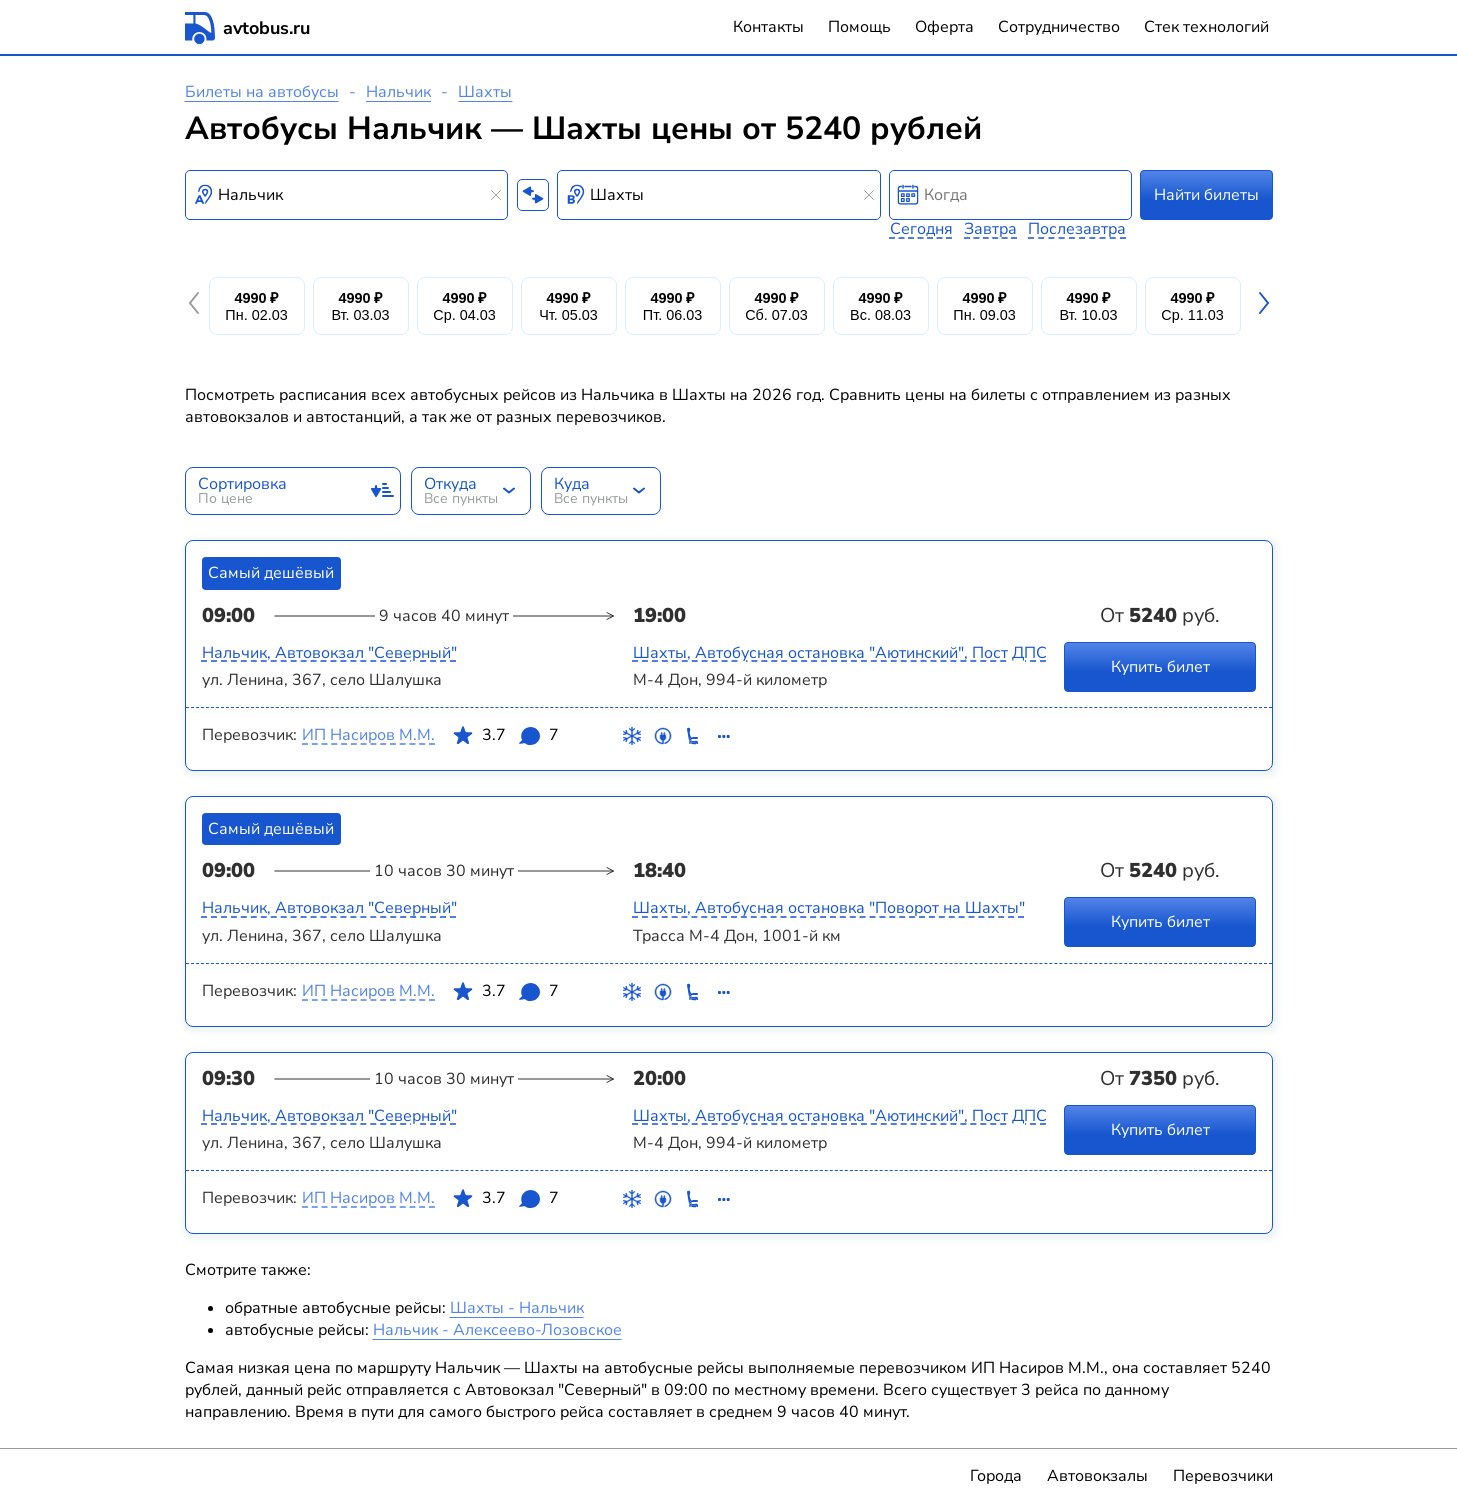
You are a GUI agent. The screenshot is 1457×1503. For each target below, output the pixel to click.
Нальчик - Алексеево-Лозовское (497, 1330)
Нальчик (398, 92)
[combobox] (347, 195)
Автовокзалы (1097, 1476)
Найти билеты (1206, 195)
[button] (197, 306)
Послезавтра (1077, 229)
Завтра (990, 229)
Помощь (859, 27)
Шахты (485, 92)
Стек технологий (1206, 27)
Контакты (768, 27)
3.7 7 (505, 739)
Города (996, 1476)
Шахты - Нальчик (517, 1308)
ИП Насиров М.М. (368, 735)
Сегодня (921, 229)
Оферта (944, 27)
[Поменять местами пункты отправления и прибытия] (533, 195)
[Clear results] (496, 195)
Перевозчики (1223, 1476)
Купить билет (1159, 666)
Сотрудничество (1059, 27)
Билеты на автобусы (262, 92)
